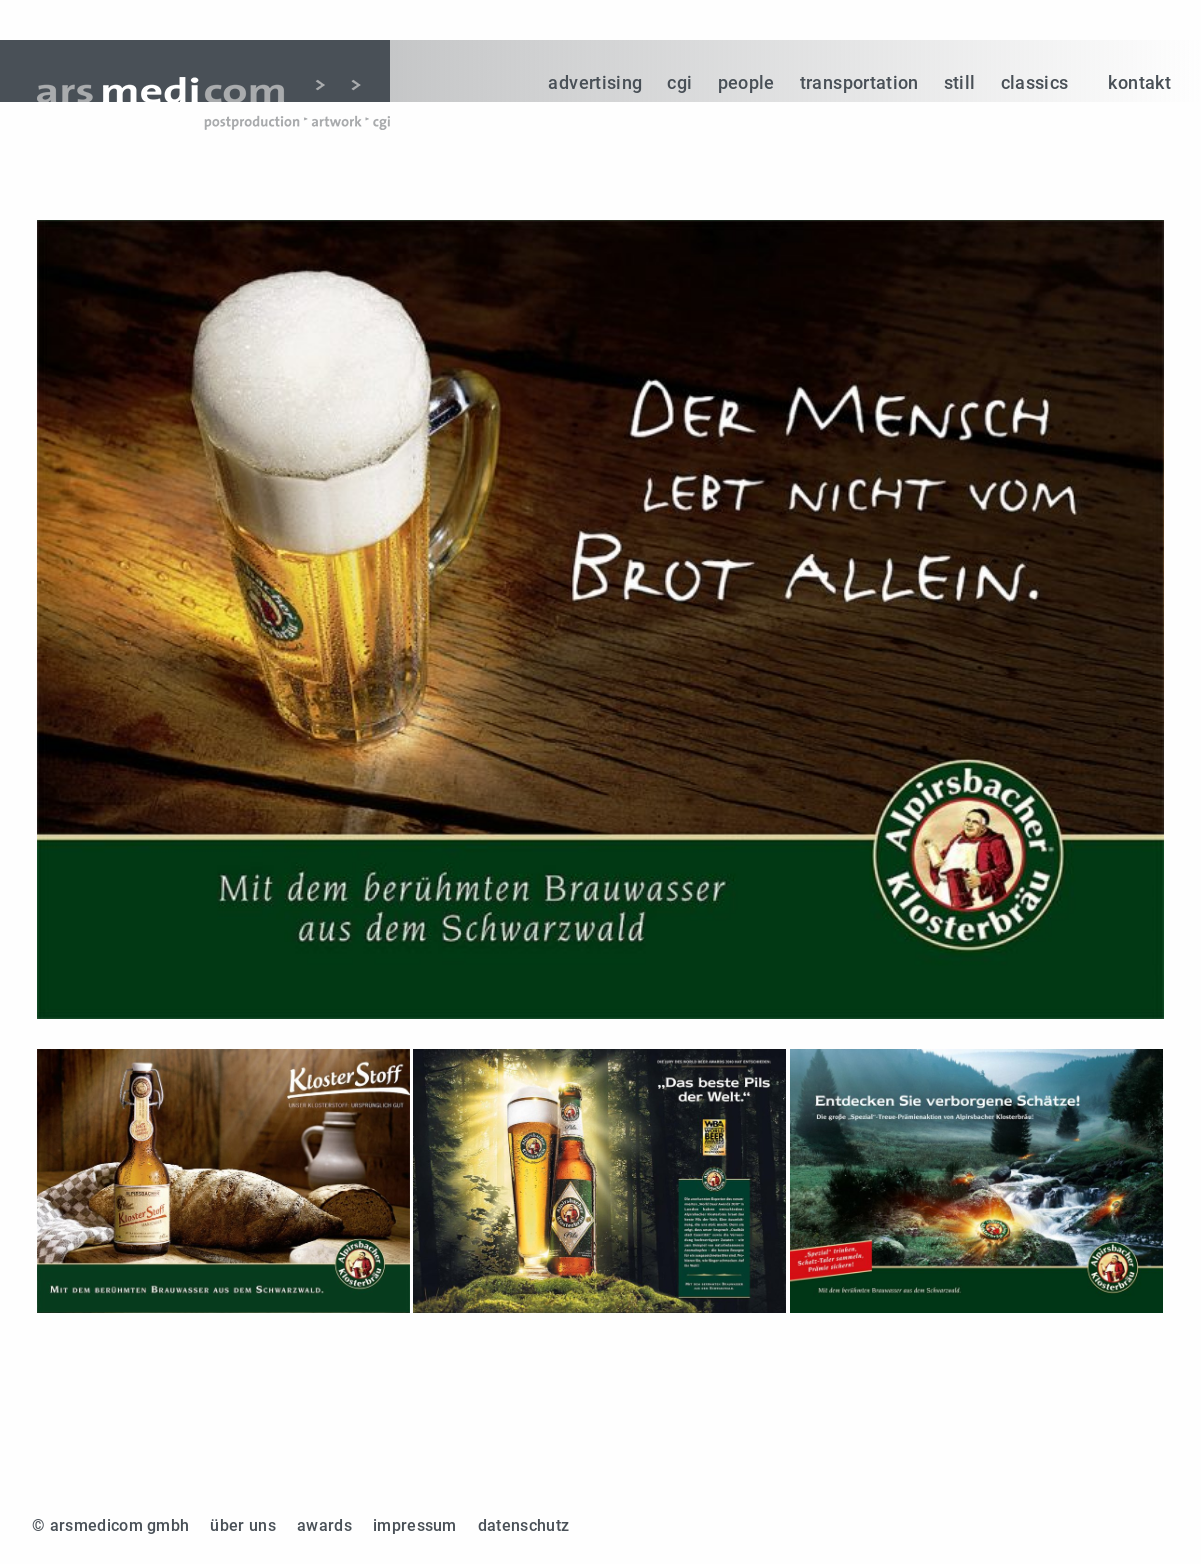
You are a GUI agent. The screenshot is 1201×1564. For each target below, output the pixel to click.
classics (1035, 82)
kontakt (1139, 82)
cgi (679, 82)
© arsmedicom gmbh (110, 1525)
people (746, 82)
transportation (859, 82)
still (960, 82)
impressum (415, 1525)
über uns (243, 1525)
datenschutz (524, 1525)
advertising (595, 82)
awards (324, 1525)
